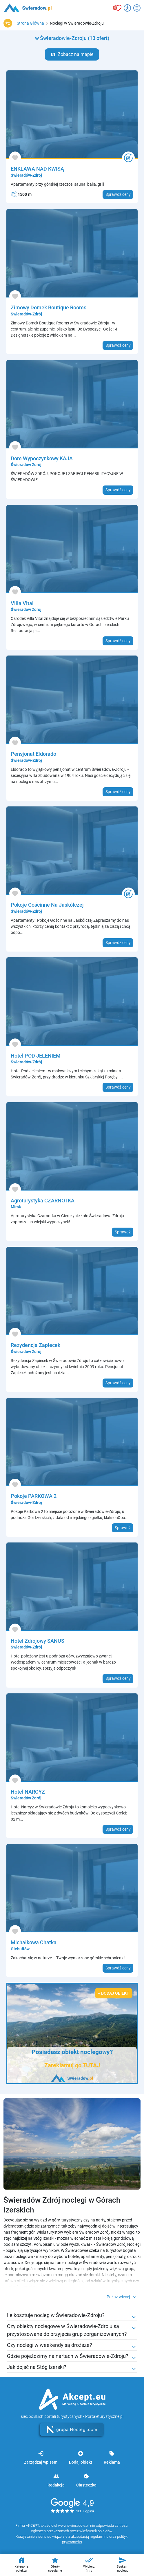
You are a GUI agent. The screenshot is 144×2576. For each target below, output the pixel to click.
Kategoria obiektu (21, 2564)
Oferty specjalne (55, 2564)
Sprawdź (123, 1232)
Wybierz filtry (88, 2564)
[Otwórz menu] (137, 8)
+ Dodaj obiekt (113, 1993)
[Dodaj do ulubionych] (15, 157)
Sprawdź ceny (118, 194)
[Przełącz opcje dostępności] (127, 8)
